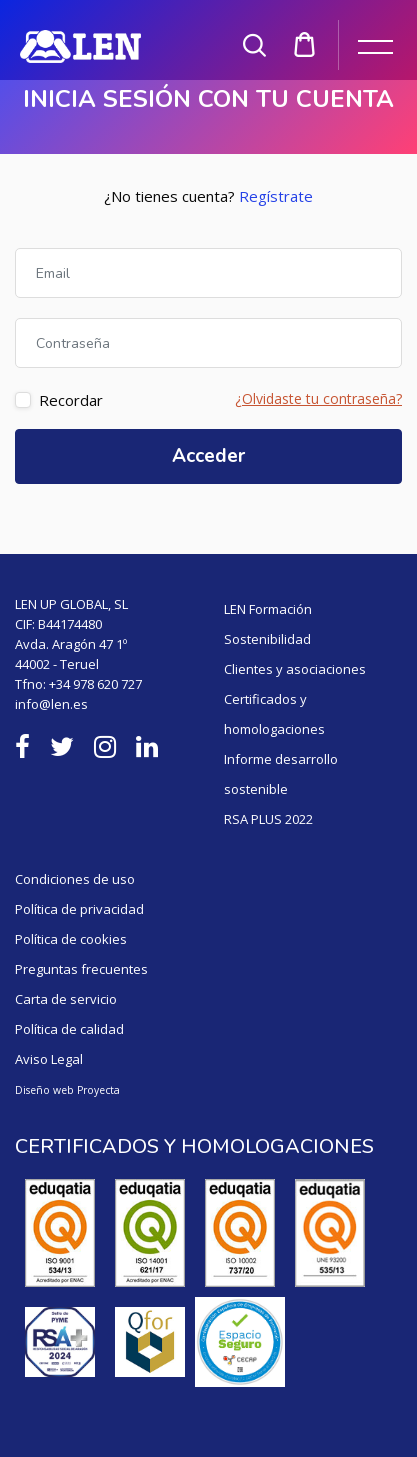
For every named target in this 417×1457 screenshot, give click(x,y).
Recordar (71, 400)
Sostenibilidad (267, 639)
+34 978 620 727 (95, 684)
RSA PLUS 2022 (268, 819)
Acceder (208, 456)
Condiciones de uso (75, 879)
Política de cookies (71, 939)
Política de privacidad (79, 909)
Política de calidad (69, 1029)
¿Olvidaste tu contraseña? (318, 398)
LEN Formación (268, 609)
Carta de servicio (66, 999)
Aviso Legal (49, 1059)
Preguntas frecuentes (81, 969)
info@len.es (51, 704)
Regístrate (276, 196)
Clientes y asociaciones (295, 669)
